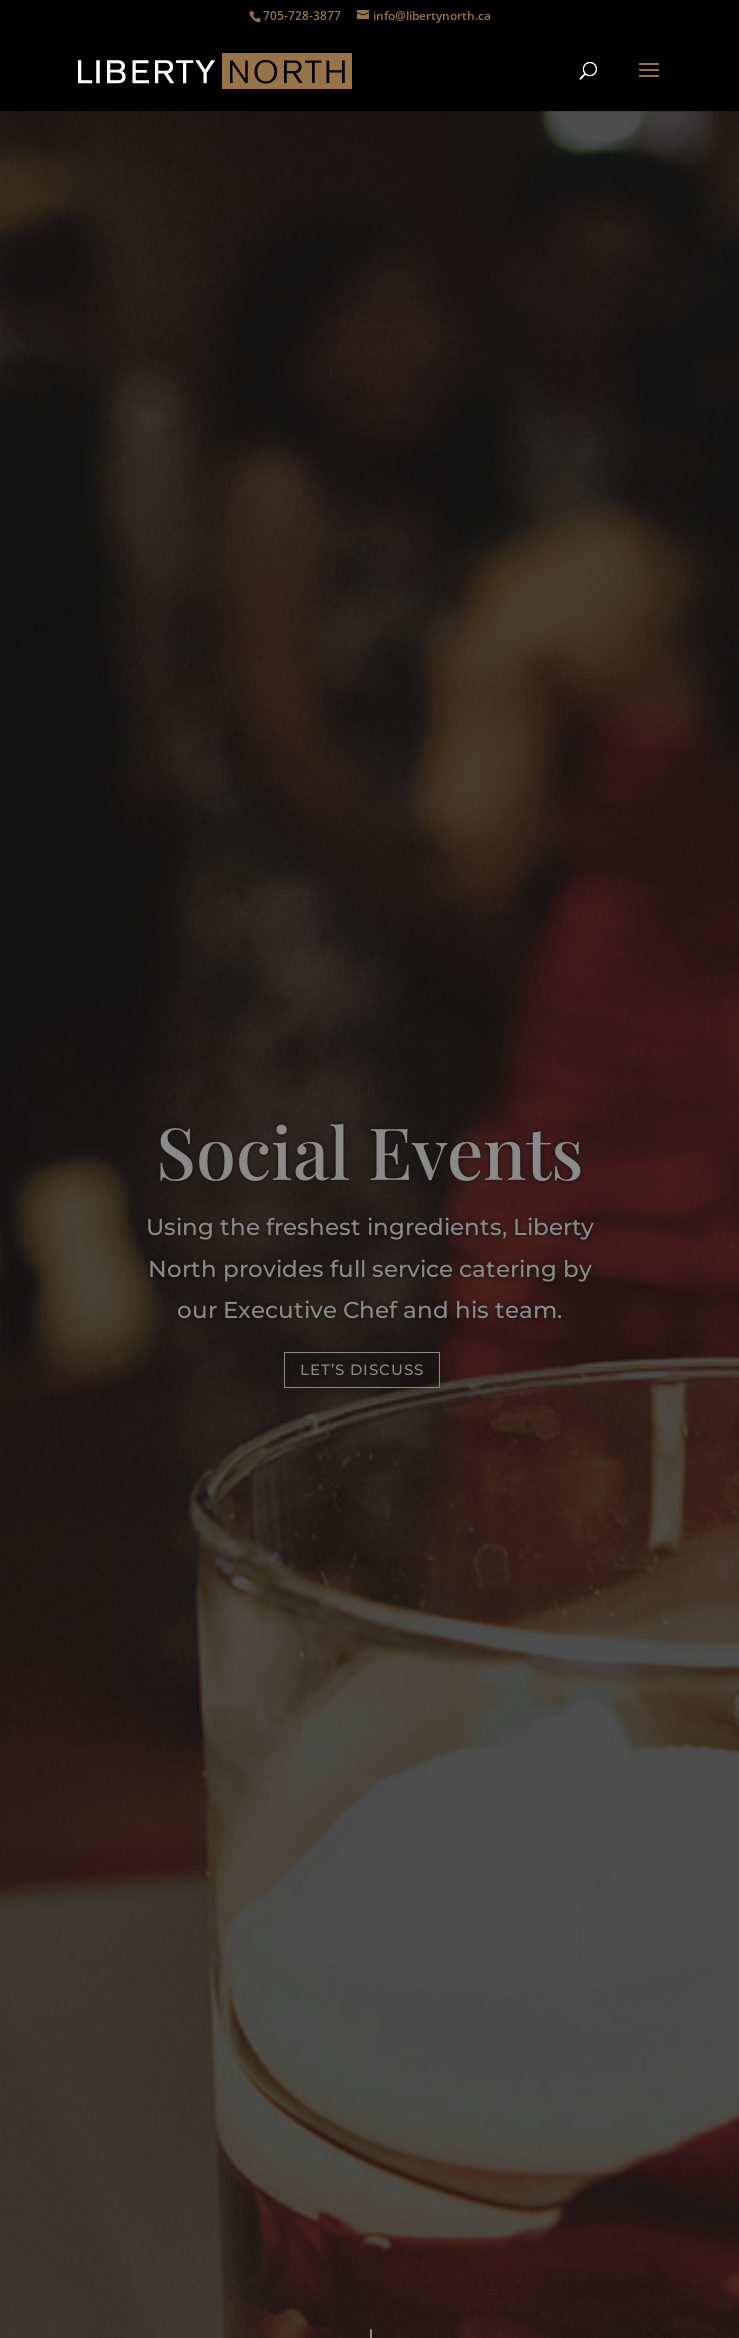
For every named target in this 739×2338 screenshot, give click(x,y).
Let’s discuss (362, 1369)
